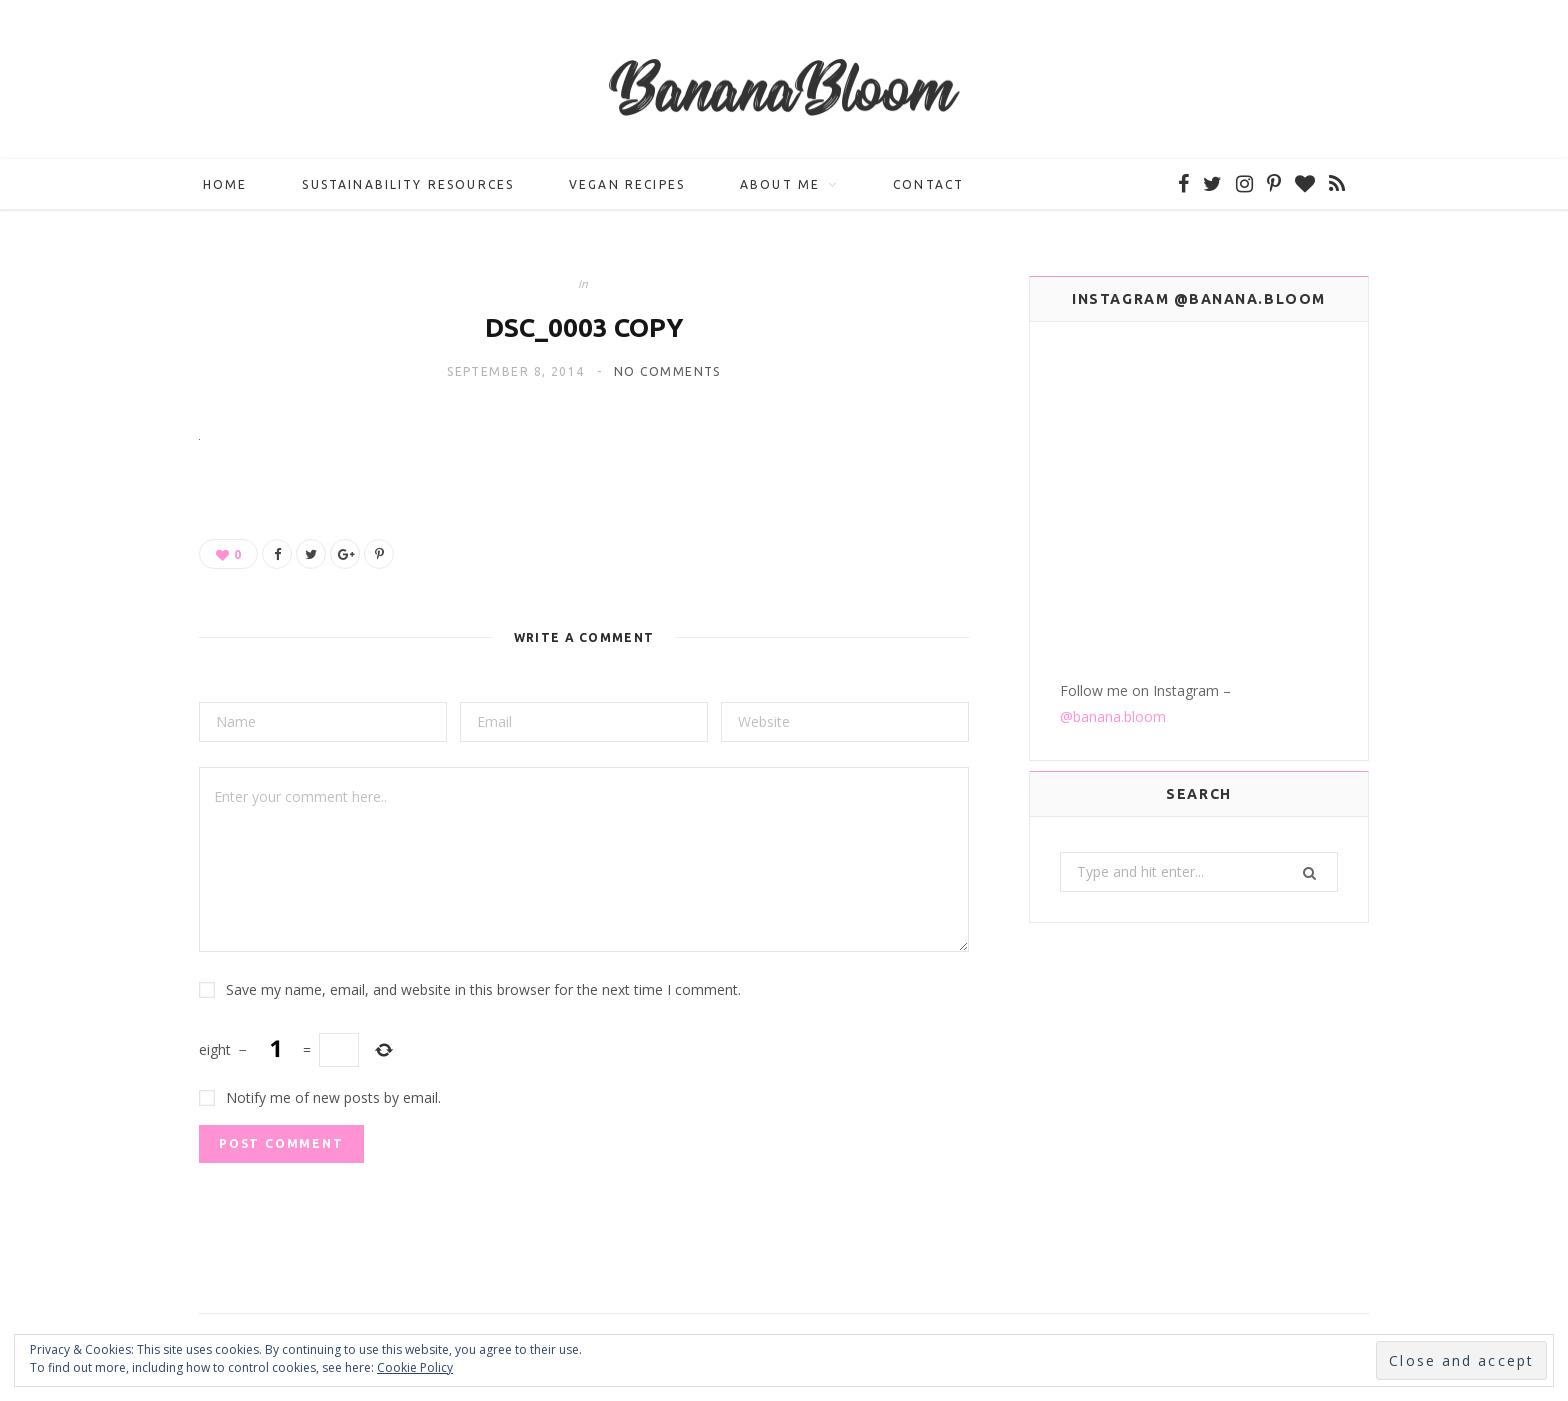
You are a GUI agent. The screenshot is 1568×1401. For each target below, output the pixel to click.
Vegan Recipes (627, 185)
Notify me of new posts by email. (333, 1098)
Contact (928, 185)
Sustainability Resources (408, 185)
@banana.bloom (1113, 563)
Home (225, 185)
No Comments (667, 373)
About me (780, 185)
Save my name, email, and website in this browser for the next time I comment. (483, 990)
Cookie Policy (415, 1367)
